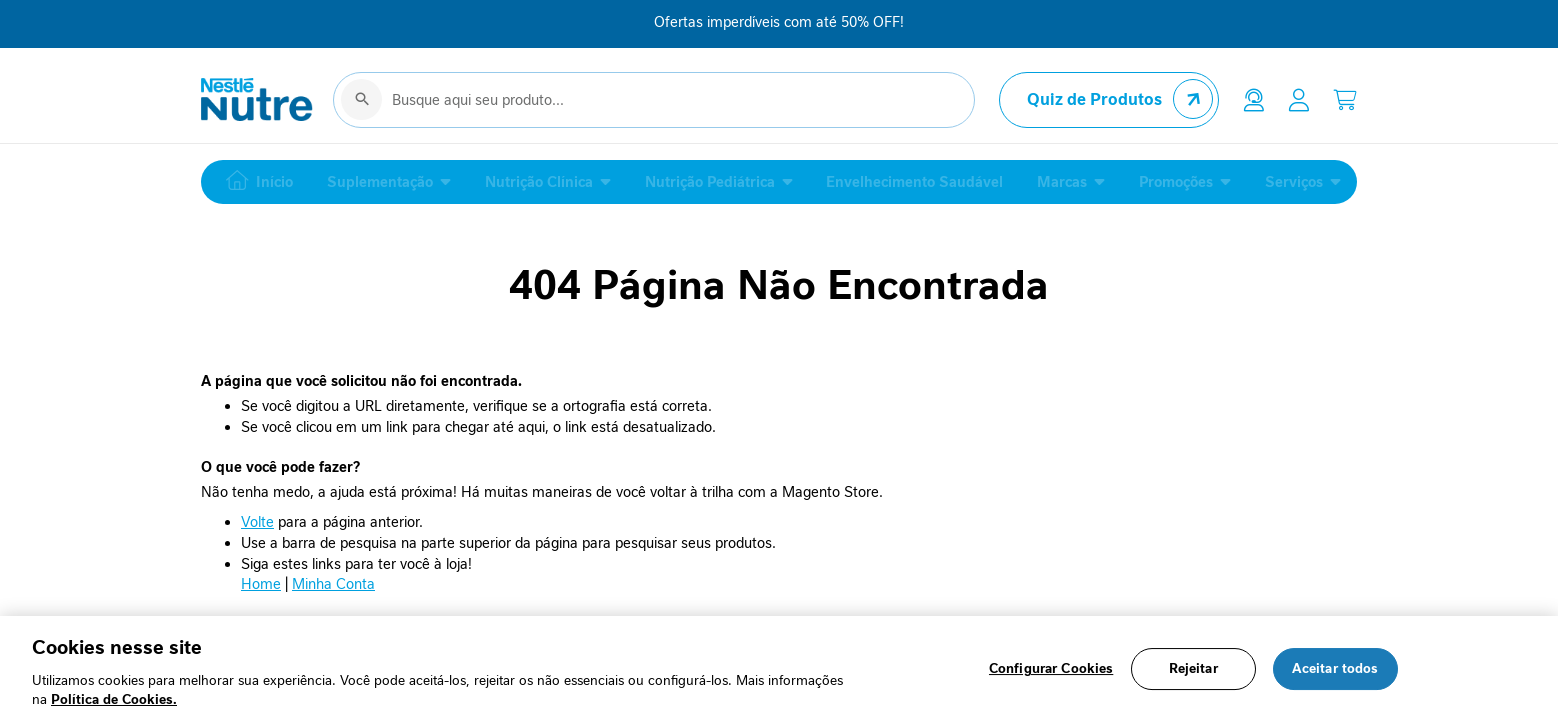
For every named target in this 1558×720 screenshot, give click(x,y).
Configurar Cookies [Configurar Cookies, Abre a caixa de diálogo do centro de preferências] (1051, 669)
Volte (257, 527)
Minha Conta (333, 589)
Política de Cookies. (114, 699)
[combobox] (654, 104)
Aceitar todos (1335, 669)
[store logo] (257, 104)
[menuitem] (255, 187)
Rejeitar (1193, 669)
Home (261, 589)
